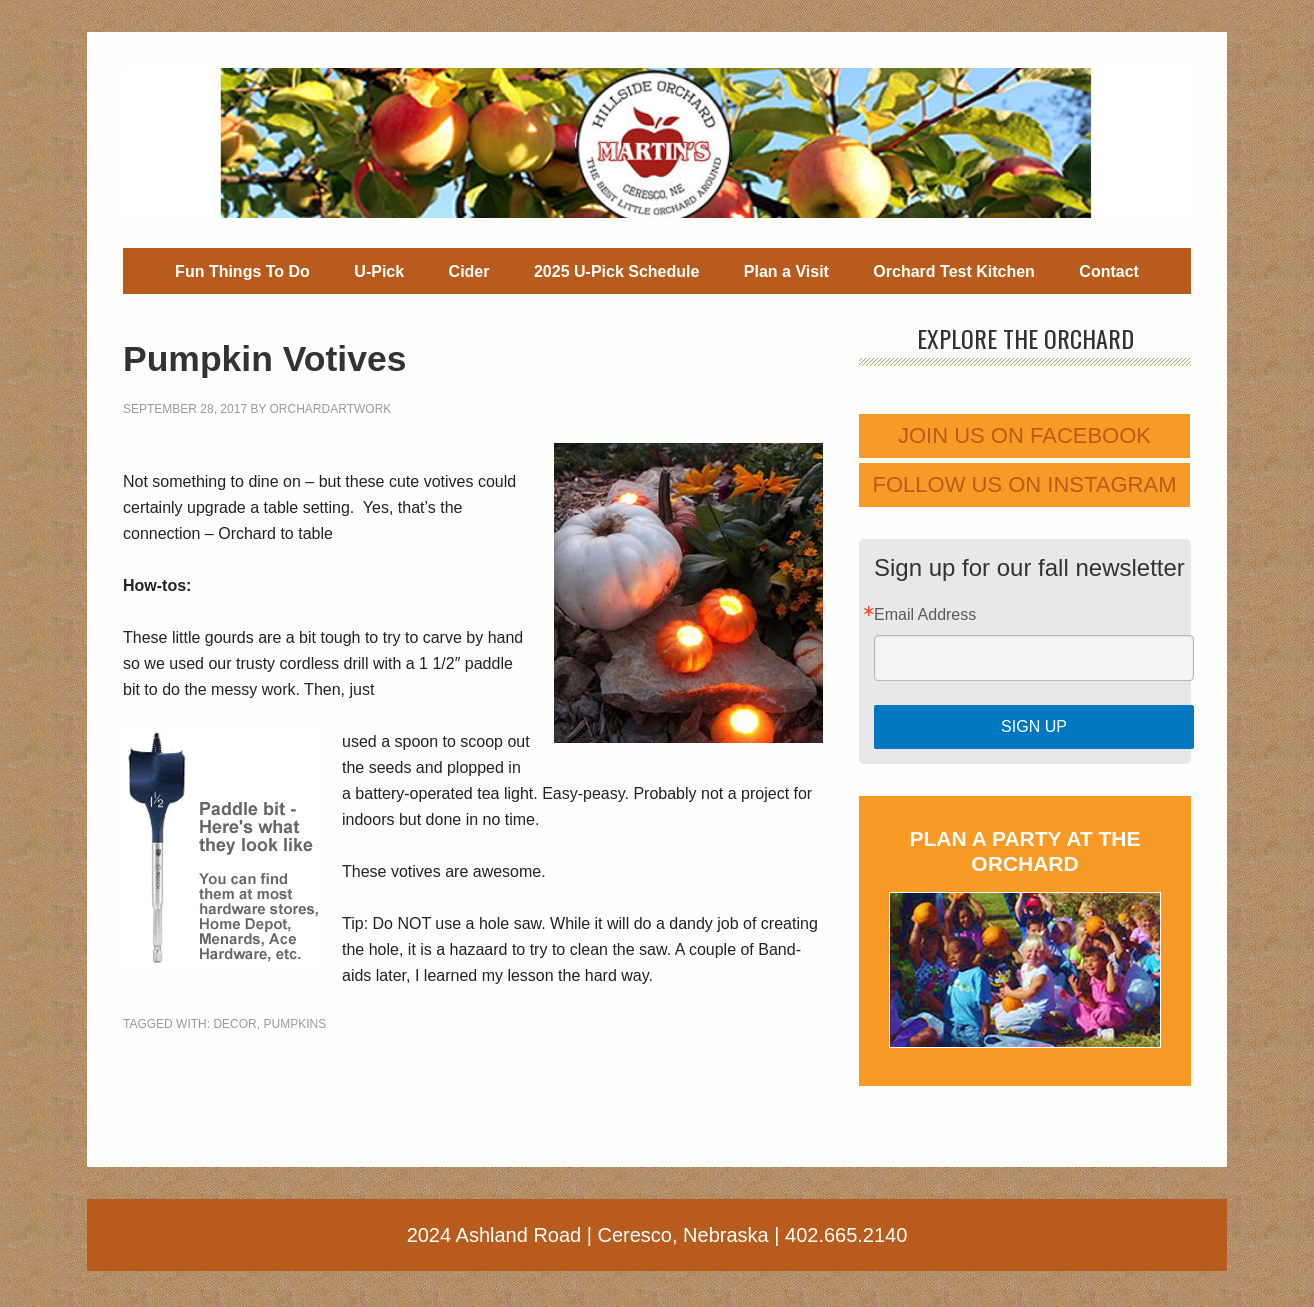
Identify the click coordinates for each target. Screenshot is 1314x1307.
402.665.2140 (846, 1235)
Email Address (925, 615)
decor (234, 1024)
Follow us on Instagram (1025, 484)
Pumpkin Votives (314, 354)
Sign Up (1034, 726)
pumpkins (294, 1024)
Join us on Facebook (1024, 435)
